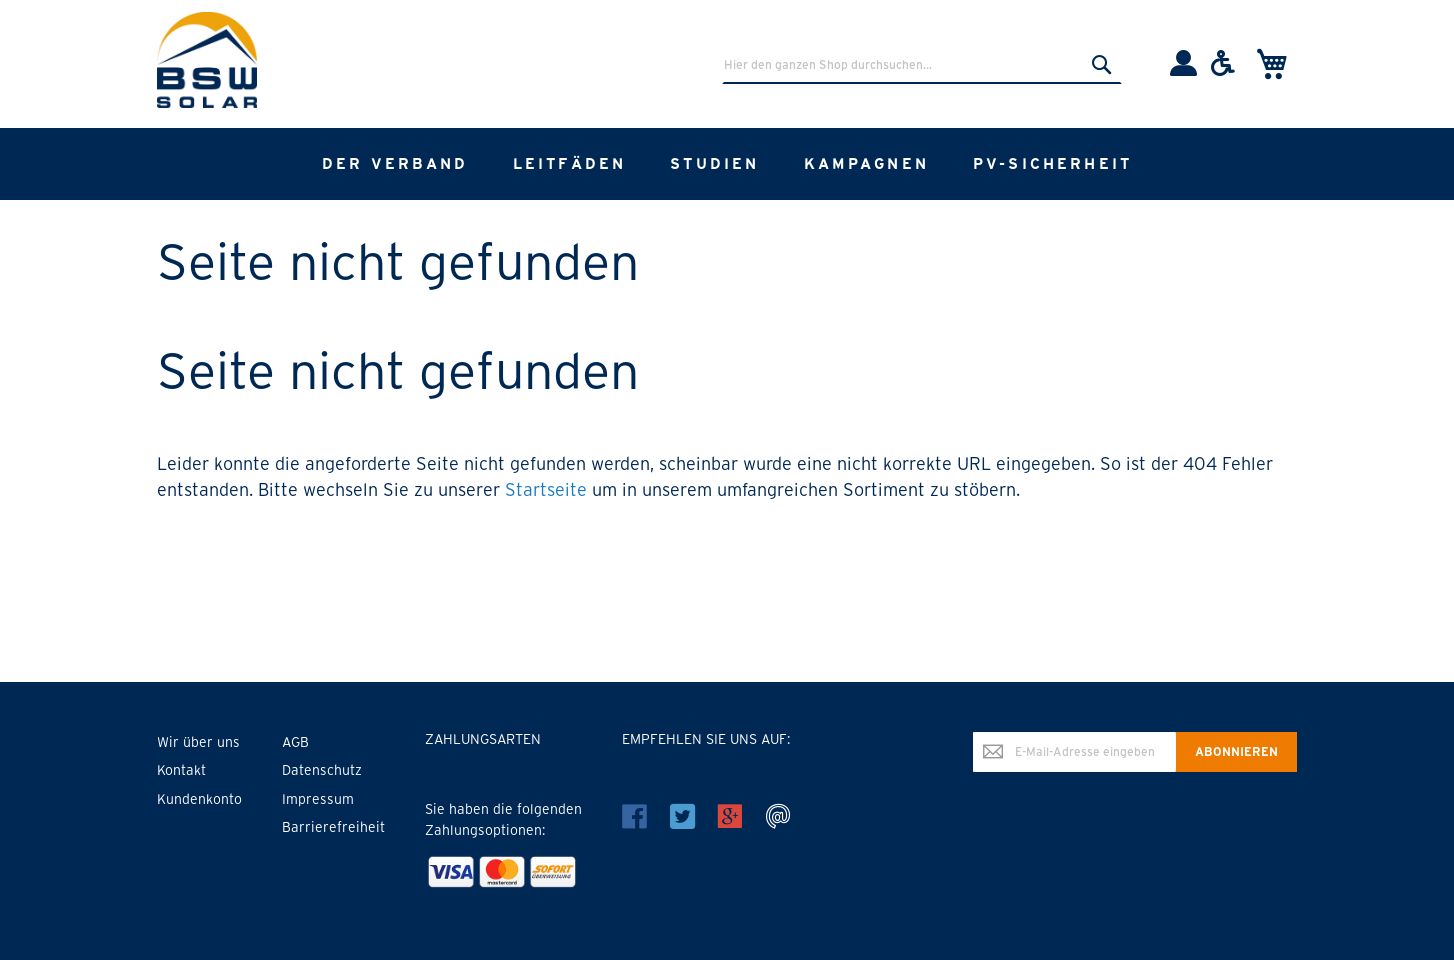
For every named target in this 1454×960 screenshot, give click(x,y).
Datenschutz (322, 770)
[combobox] (922, 64)
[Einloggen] (1183, 71)
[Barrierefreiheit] (1222, 71)
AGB (295, 742)
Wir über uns (198, 742)
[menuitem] (395, 164)
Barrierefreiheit (333, 827)
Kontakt (181, 770)
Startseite (546, 489)
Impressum (318, 799)
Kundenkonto (199, 799)
